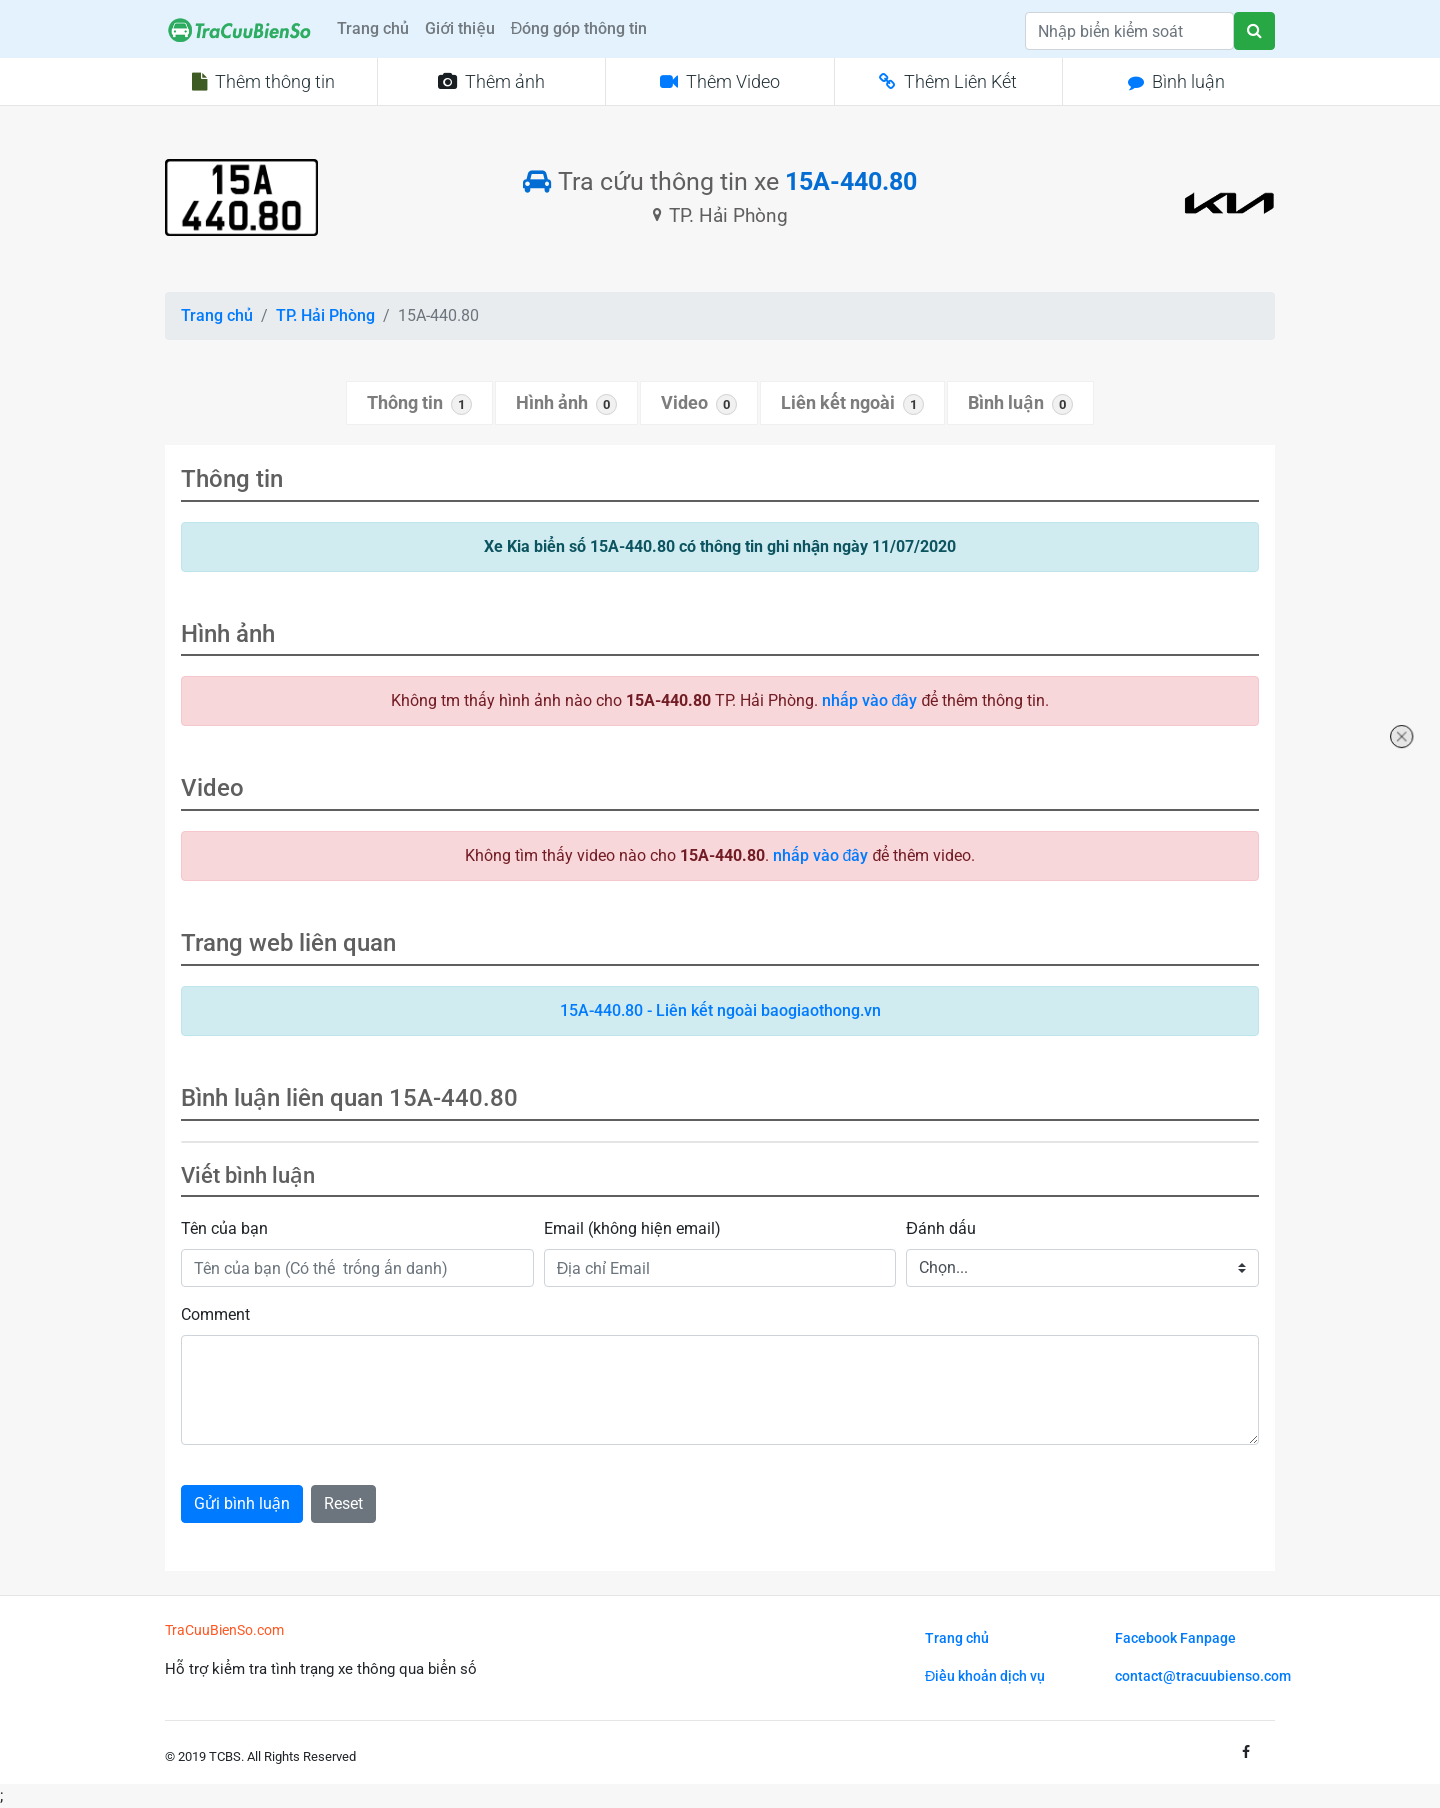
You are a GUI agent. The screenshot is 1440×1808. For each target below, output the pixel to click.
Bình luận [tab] (1020, 404)
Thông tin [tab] (419, 404)
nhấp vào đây (870, 700)
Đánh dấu (941, 1228)
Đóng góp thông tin (579, 28)
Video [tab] (699, 404)
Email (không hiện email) (632, 1228)
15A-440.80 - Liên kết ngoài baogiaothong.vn (720, 1010)
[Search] (1129, 31)
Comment (215, 1314)
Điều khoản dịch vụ (985, 1676)
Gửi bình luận (242, 1503)
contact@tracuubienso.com (1203, 1676)
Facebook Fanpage (1175, 1638)
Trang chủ (373, 28)
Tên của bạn (224, 1228)
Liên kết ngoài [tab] (852, 404)
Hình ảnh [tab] (566, 404)
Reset (343, 1503)
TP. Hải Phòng (325, 315)
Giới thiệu (459, 28)
